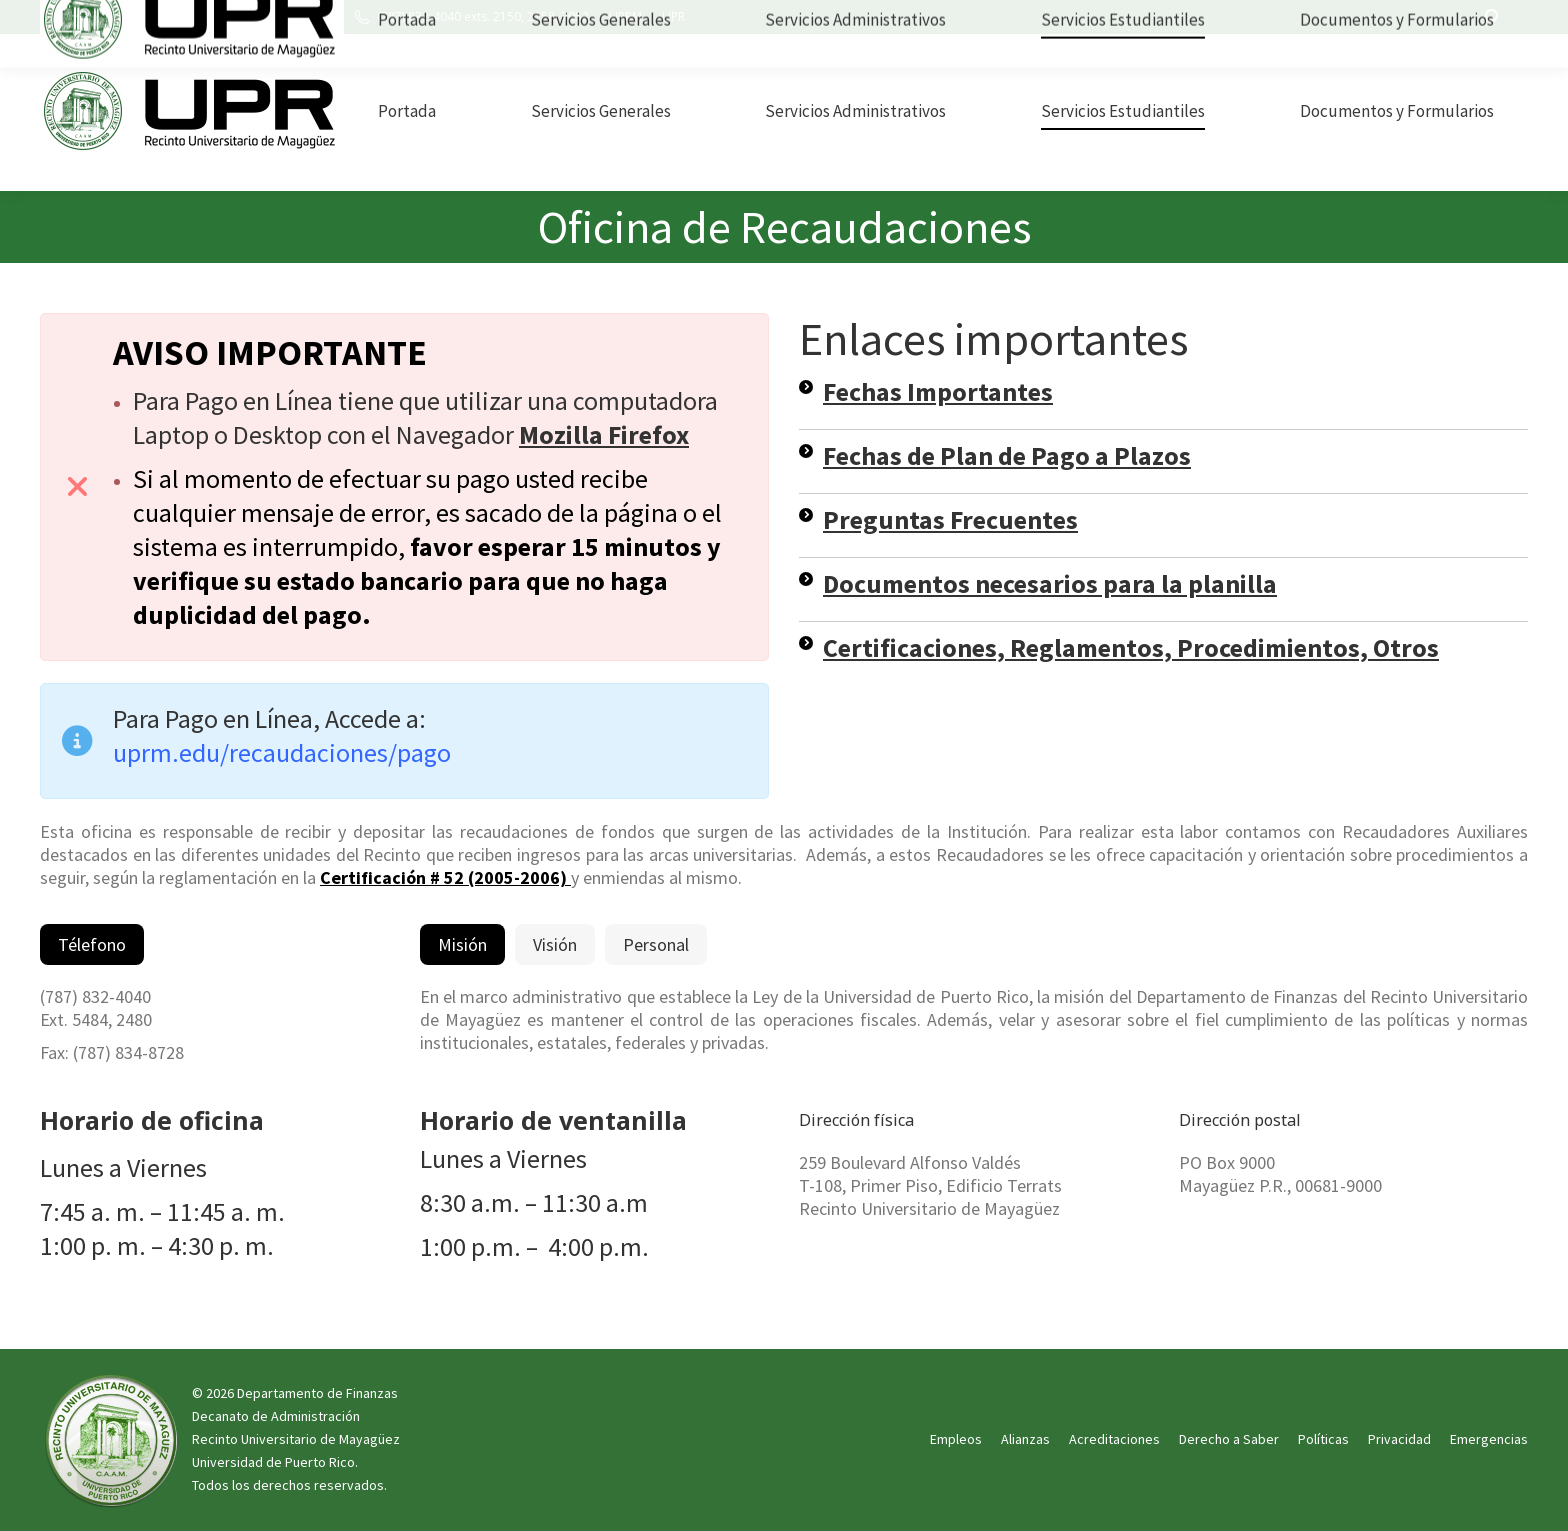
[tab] (92, 944)
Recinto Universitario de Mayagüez (296, 1439)
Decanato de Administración (276, 1416)
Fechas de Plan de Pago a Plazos (1007, 455)
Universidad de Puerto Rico (273, 1462)
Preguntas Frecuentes (950, 519)
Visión (555, 944)
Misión (462, 944)
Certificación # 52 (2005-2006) (445, 877)
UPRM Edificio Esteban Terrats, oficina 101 (201, 17)
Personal (656, 944)
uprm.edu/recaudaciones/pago (282, 752)
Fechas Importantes (938, 391)
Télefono (92, 944)
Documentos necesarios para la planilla (1050, 583)
